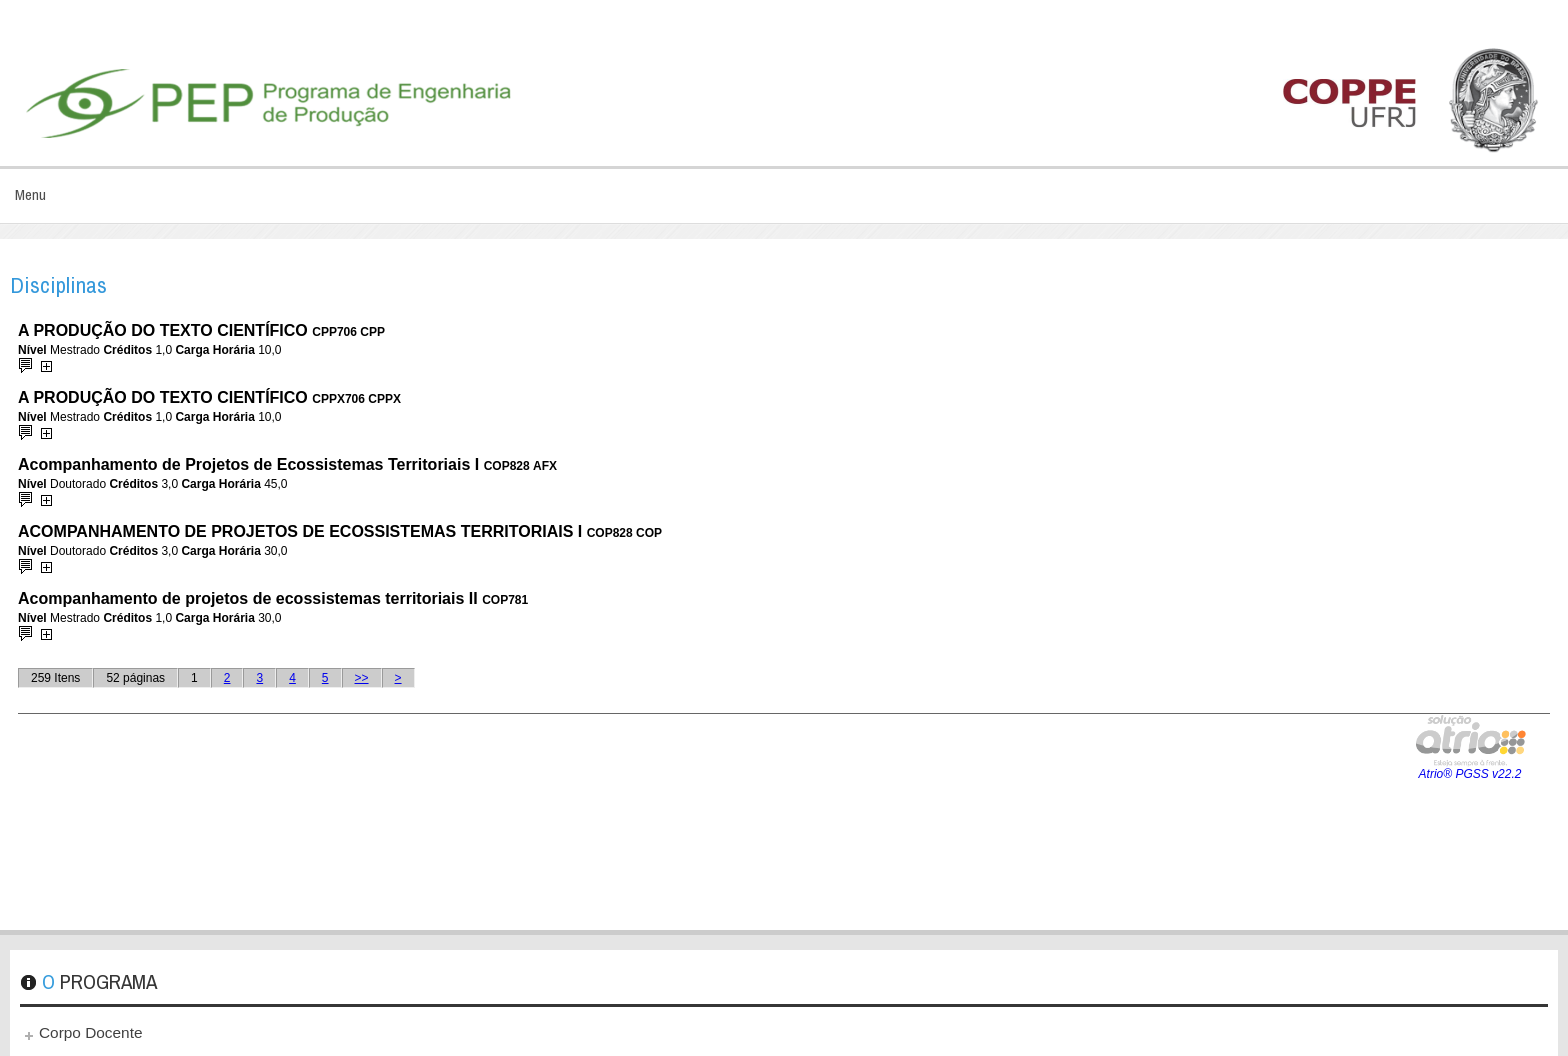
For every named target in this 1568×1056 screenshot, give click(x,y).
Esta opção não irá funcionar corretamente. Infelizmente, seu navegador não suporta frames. (784, 614)
